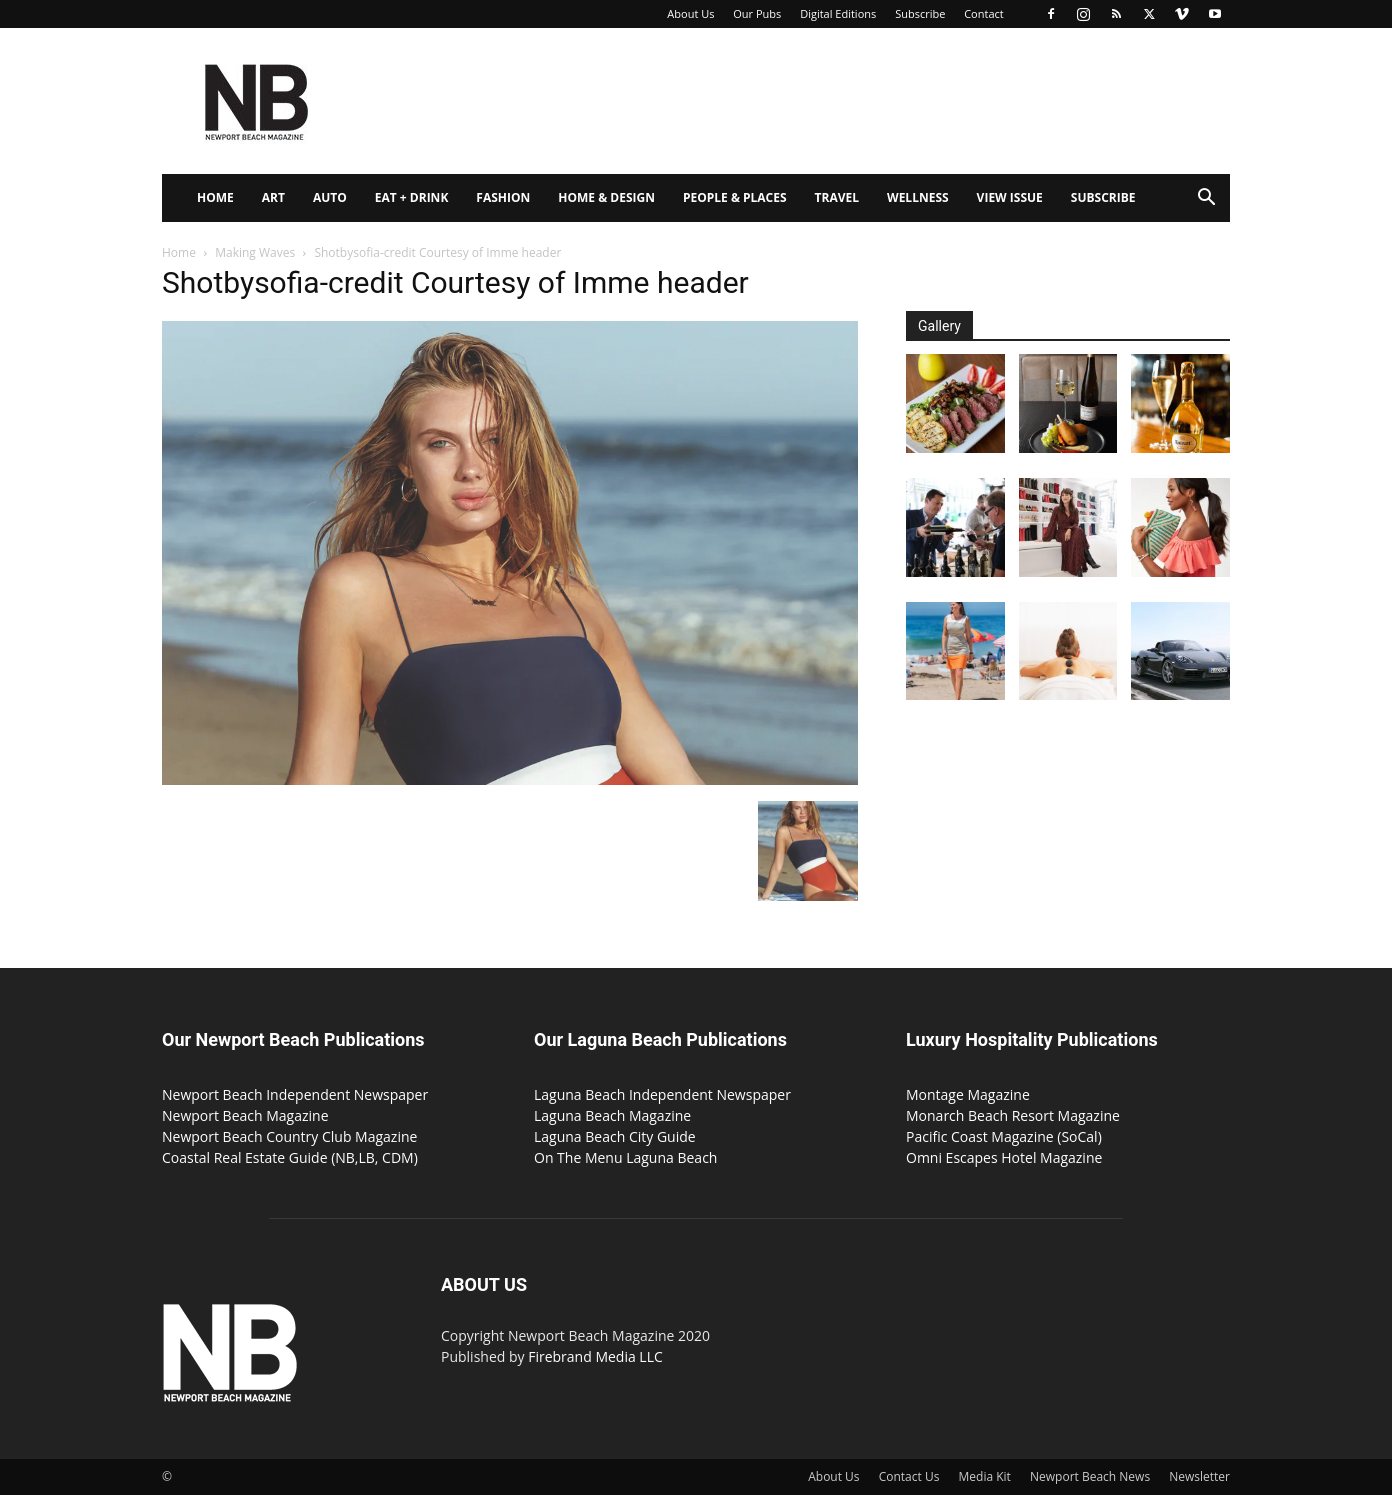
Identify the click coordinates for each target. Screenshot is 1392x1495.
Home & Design (606, 197)
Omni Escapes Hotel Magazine (1004, 1157)
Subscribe (920, 13)
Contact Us (909, 1476)
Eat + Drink (412, 197)
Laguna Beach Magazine (612, 1115)
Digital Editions (838, 13)
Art (273, 197)
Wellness (918, 197)
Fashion (503, 197)
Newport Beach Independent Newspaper (295, 1094)
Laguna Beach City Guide (615, 1136)
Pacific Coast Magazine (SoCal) (1004, 1136)
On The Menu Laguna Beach (625, 1157)
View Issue (1010, 197)
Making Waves (255, 252)
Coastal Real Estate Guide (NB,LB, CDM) (290, 1157)
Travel (837, 197)
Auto (330, 197)
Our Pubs (757, 13)
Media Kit (985, 1476)
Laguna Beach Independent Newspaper (662, 1094)
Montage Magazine (968, 1094)
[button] (1206, 199)
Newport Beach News (1090, 1476)
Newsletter (1199, 1476)
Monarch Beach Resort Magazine (1013, 1115)
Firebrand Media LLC (595, 1356)
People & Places (735, 197)
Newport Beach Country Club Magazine (289, 1136)
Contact (984, 13)
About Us (690, 13)
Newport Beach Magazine (245, 1115)
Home (215, 197)
